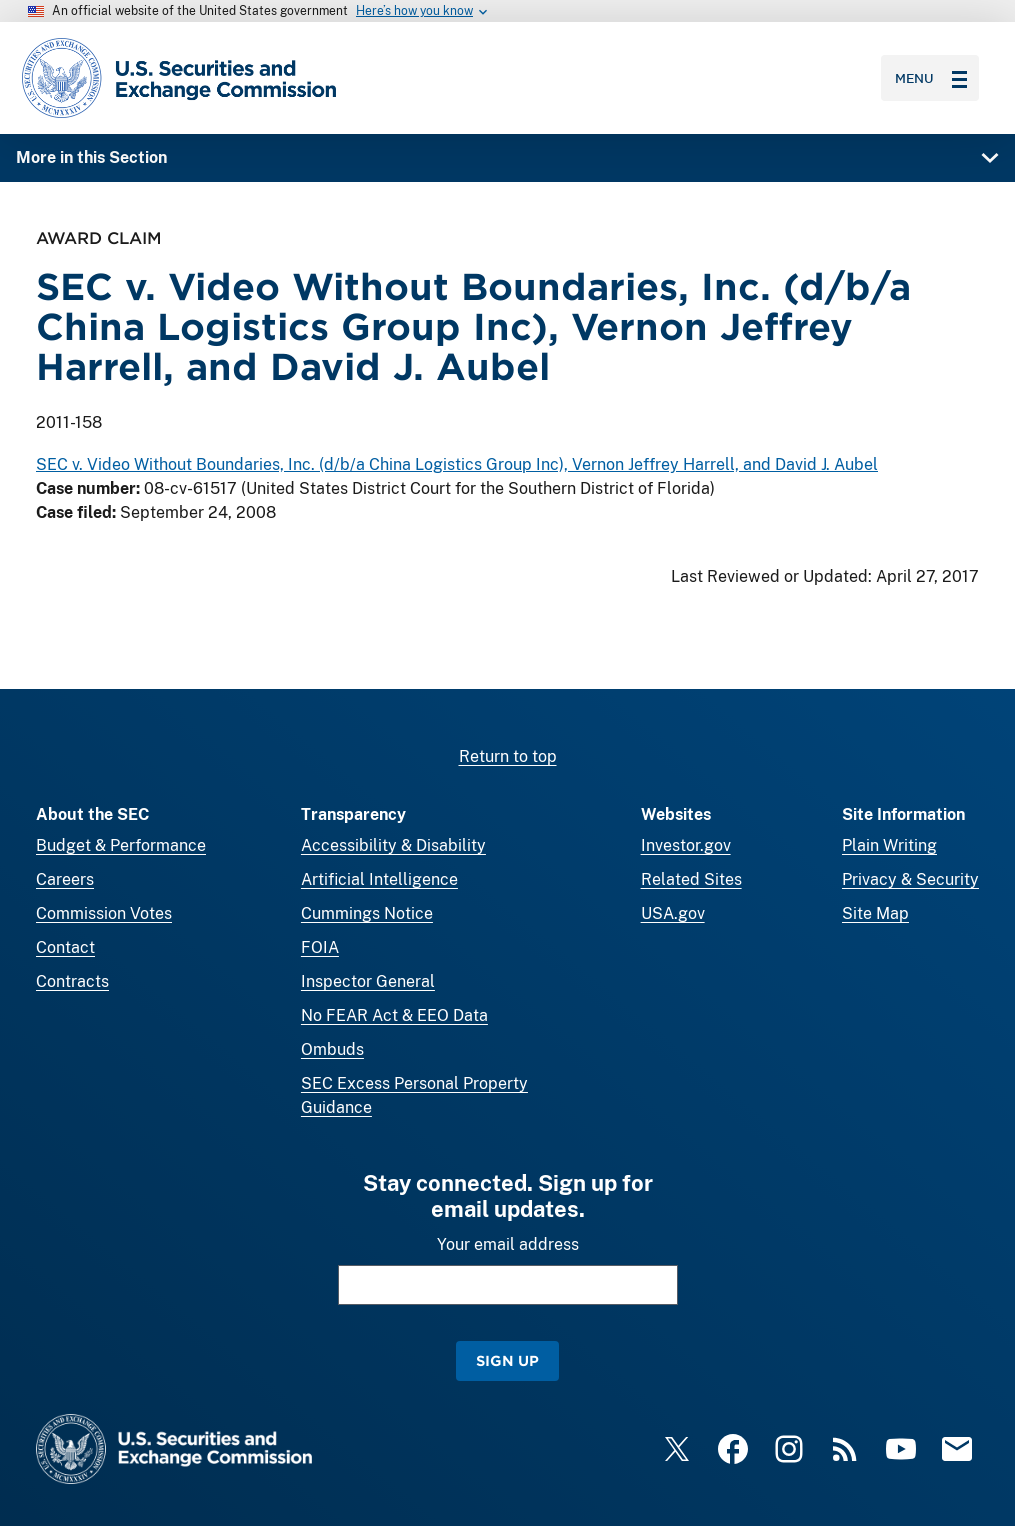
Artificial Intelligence (379, 879)
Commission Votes (104, 913)
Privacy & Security (910, 879)
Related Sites (691, 879)
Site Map (875, 913)
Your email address (508, 1244)
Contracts (72, 981)
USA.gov (673, 913)
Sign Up (507, 1360)
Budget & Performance (121, 845)
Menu (931, 78)
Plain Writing (889, 845)
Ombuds (332, 1049)
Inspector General (368, 981)
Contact (65, 947)
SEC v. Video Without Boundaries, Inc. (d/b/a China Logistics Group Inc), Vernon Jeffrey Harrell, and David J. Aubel (457, 464)
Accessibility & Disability (393, 845)
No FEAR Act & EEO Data (394, 1015)
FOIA (320, 947)
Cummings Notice (367, 913)
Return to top (508, 756)
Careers (65, 879)
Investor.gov (686, 845)
